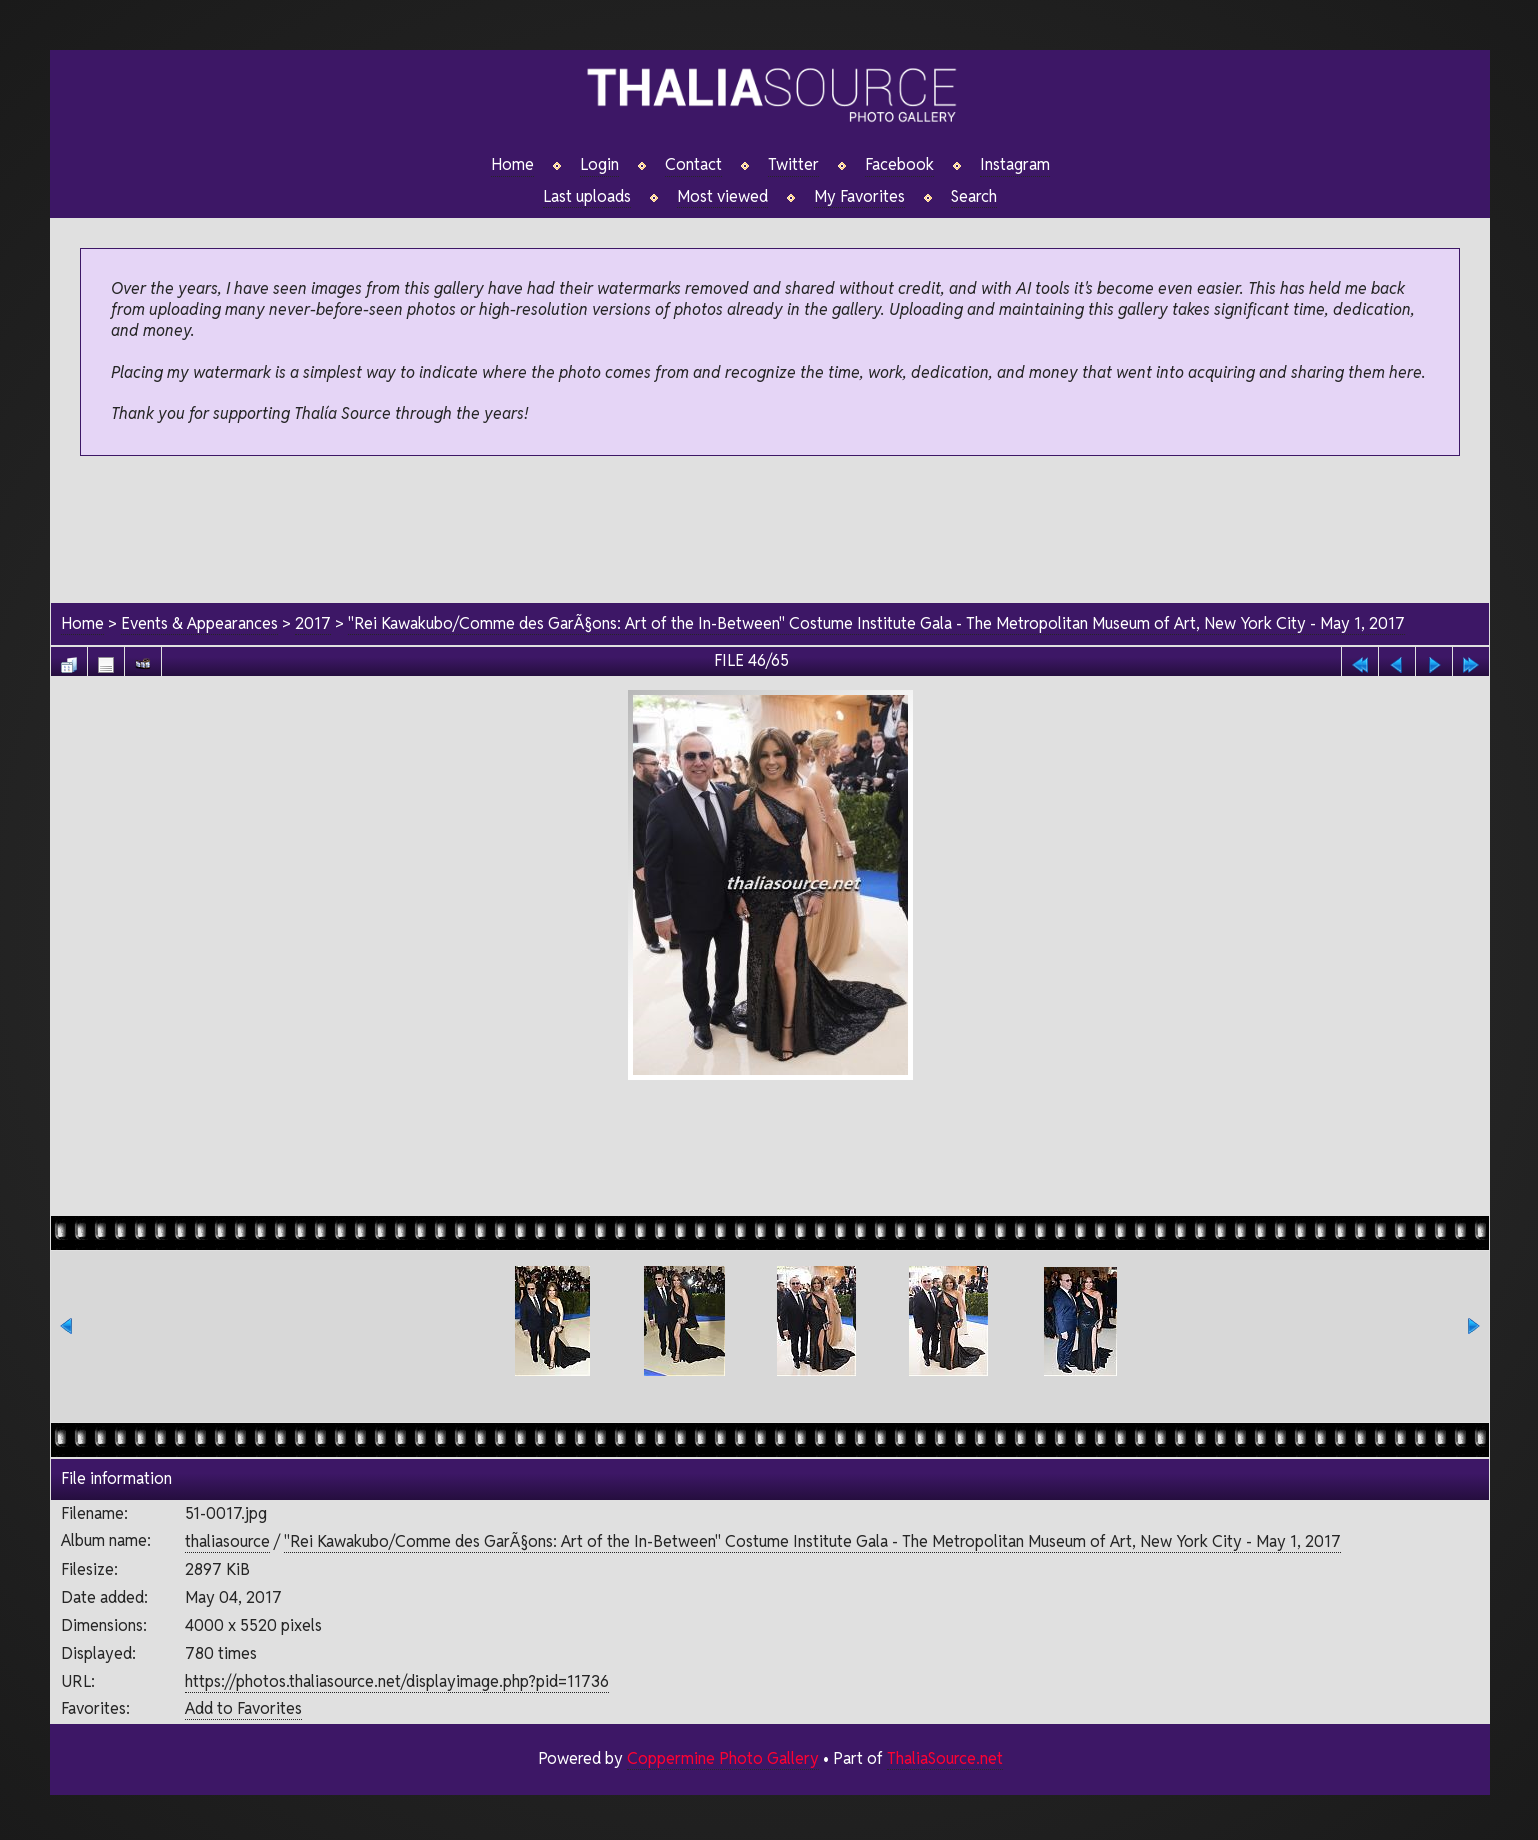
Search (974, 197)
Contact (693, 165)
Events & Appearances (199, 623)
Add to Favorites (243, 1709)
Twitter (793, 165)
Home (512, 165)
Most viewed (722, 197)
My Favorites (859, 197)
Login (599, 165)
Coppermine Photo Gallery (722, 1758)
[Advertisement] (770, 531)
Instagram (1015, 165)
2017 (313, 623)
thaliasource (227, 1542)
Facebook (899, 165)
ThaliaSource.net (944, 1758)
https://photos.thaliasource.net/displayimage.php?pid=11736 (397, 1681)
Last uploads (587, 197)
